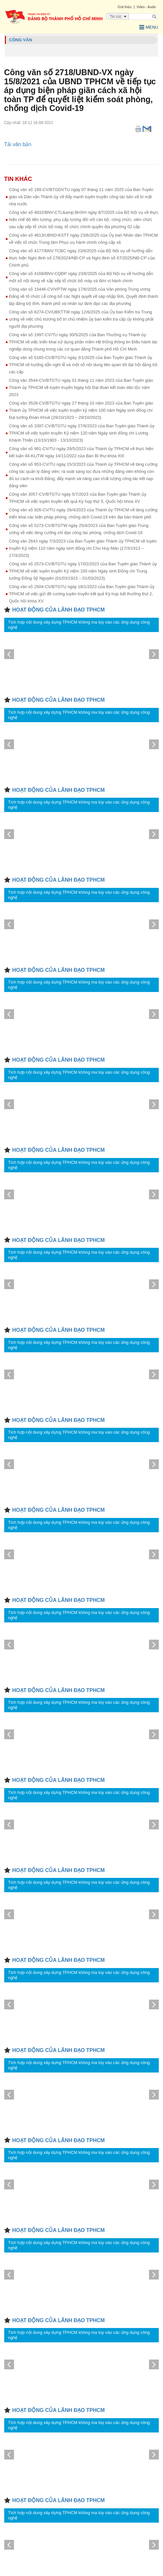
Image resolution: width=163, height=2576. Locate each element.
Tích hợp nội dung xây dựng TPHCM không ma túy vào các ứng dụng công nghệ (79, 625)
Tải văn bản (18, 144)
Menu (148, 27)
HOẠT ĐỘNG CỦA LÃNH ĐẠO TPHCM (58, 610)
